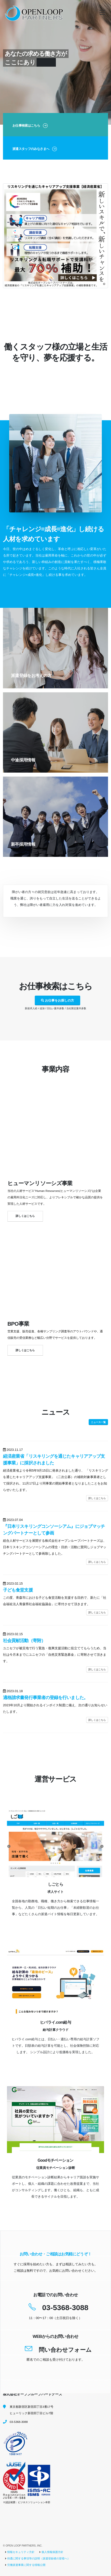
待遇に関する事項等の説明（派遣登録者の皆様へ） (38, 2558)
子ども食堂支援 (18, 1590)
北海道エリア (71, 2226)
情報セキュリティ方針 (21, 2551)
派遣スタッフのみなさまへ (30, 149)
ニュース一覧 (98, 1422)
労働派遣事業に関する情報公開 (26, 2564)
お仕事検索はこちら (26, 125)
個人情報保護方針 (52, 2551)
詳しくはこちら (25, 1215)
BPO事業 (18, 1324)
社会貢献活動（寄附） (24, 1640)
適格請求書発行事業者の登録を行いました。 (45, 1697)
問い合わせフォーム (65, 2350)
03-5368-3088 (65, 2307)
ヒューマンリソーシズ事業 (39, 1183)
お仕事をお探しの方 (57, 1000)
